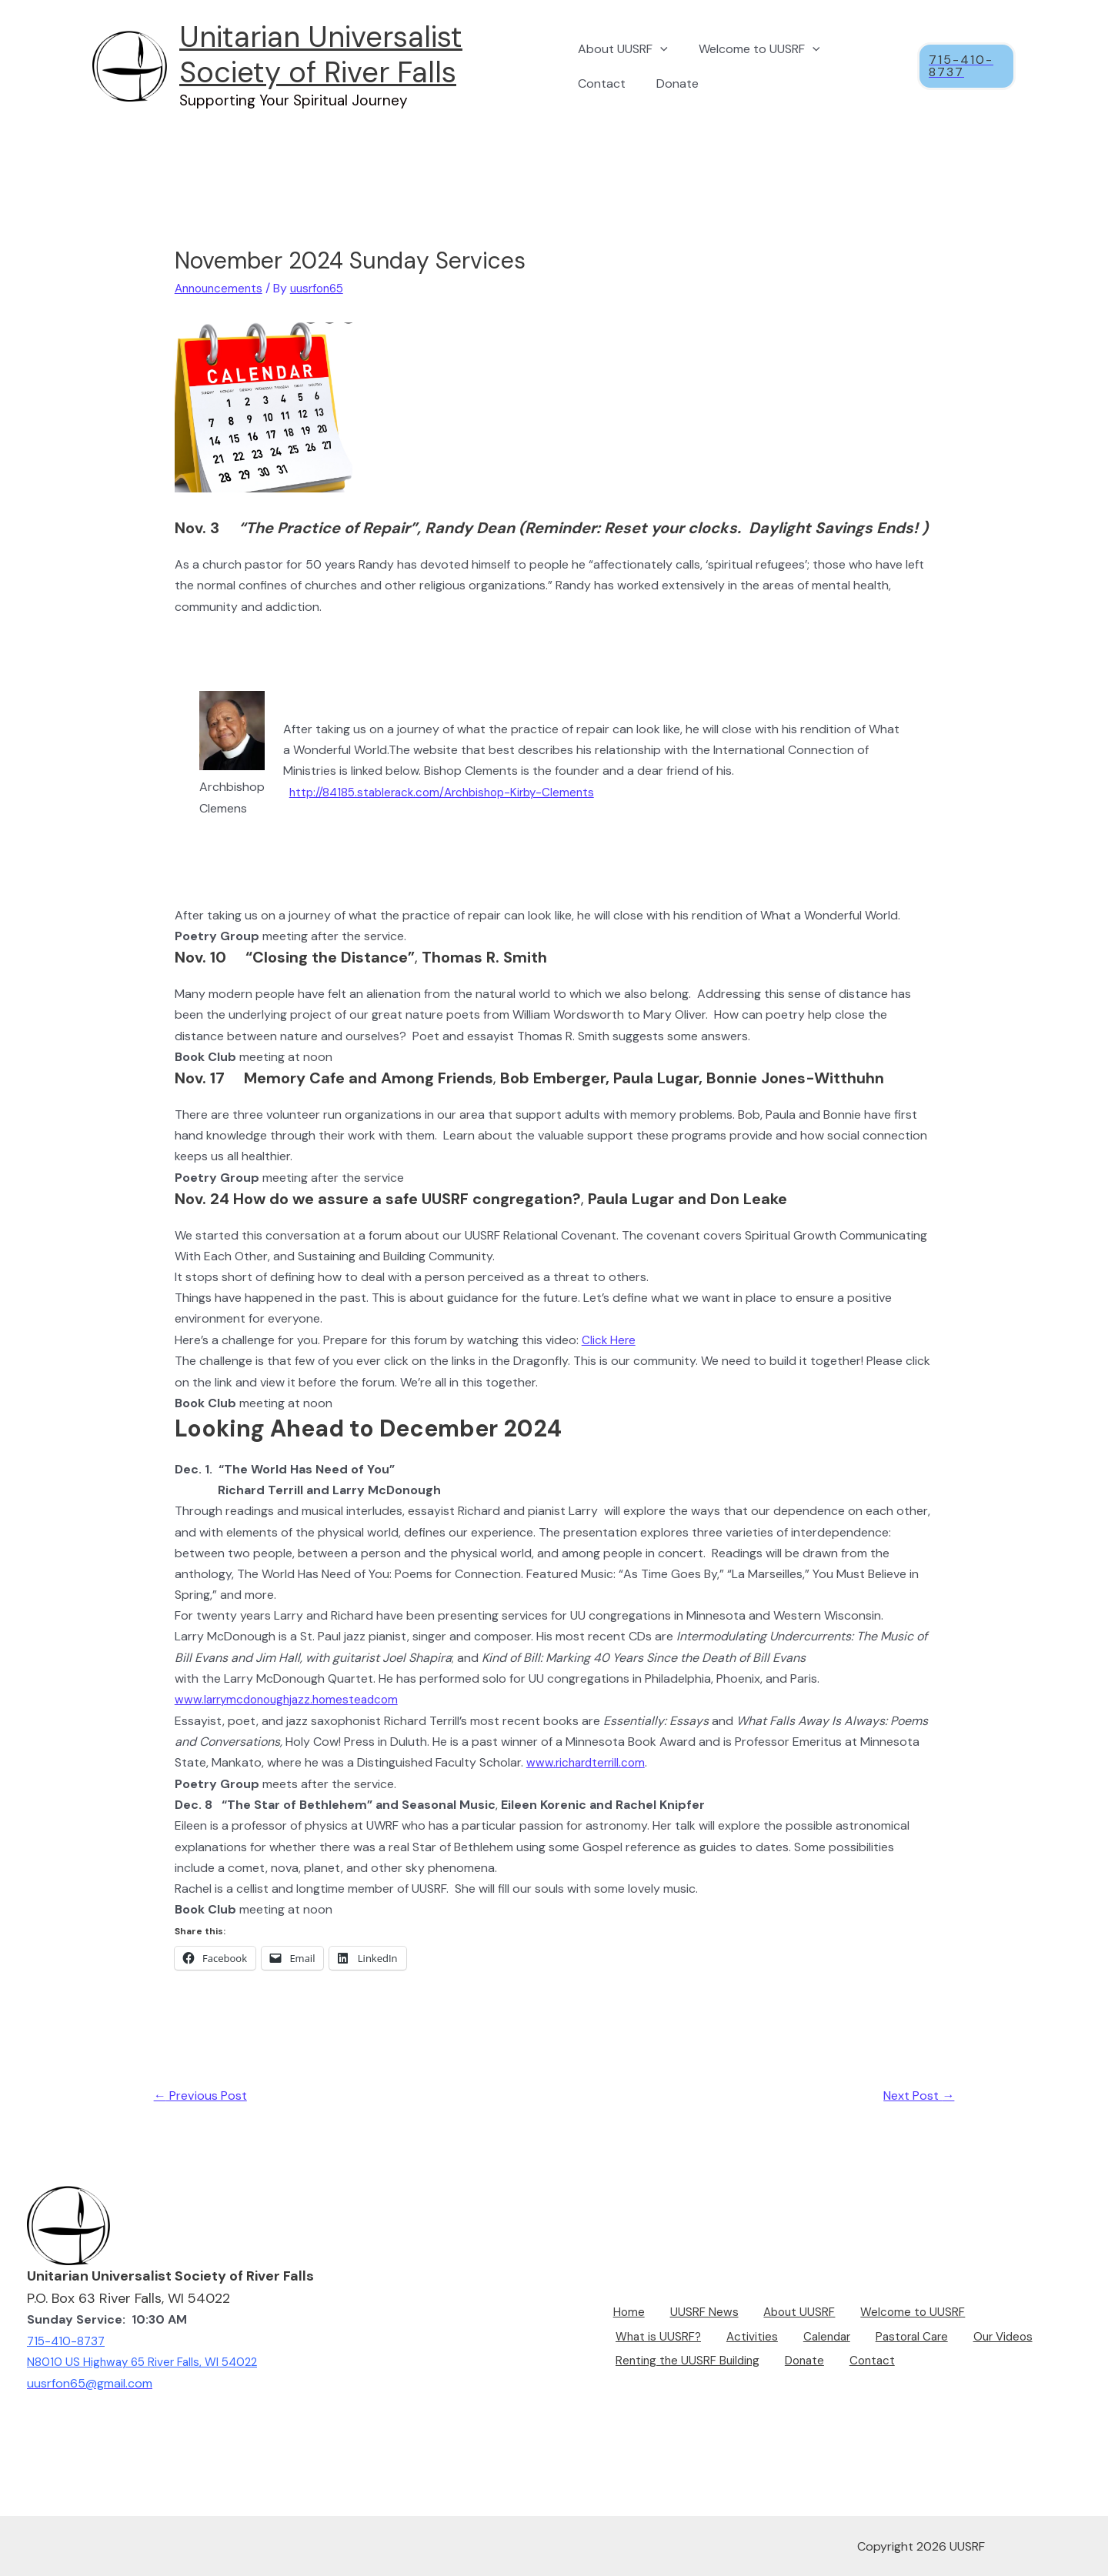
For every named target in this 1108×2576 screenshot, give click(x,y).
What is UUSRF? (1000, 2317)
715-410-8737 (67, 2340)
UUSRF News (688, 2317)
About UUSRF (623, 49)
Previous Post (205, 2095)
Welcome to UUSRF (753, 49)
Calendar (705, 2338)
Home (620, 2317)
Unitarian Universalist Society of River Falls (320, 55)
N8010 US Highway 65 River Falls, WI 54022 (146, 2361)
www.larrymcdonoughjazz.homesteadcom (292, 1698)
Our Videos (874, 2338)
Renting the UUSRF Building (684, 2359)
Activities (636, 2338)
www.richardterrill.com (588, 1761)
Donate (671, 83)
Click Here (609, 1339)
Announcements (221, 288)
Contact (602, 83)
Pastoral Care (787, 2338)
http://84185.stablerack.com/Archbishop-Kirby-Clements (449, 791)
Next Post (914, 2095)
